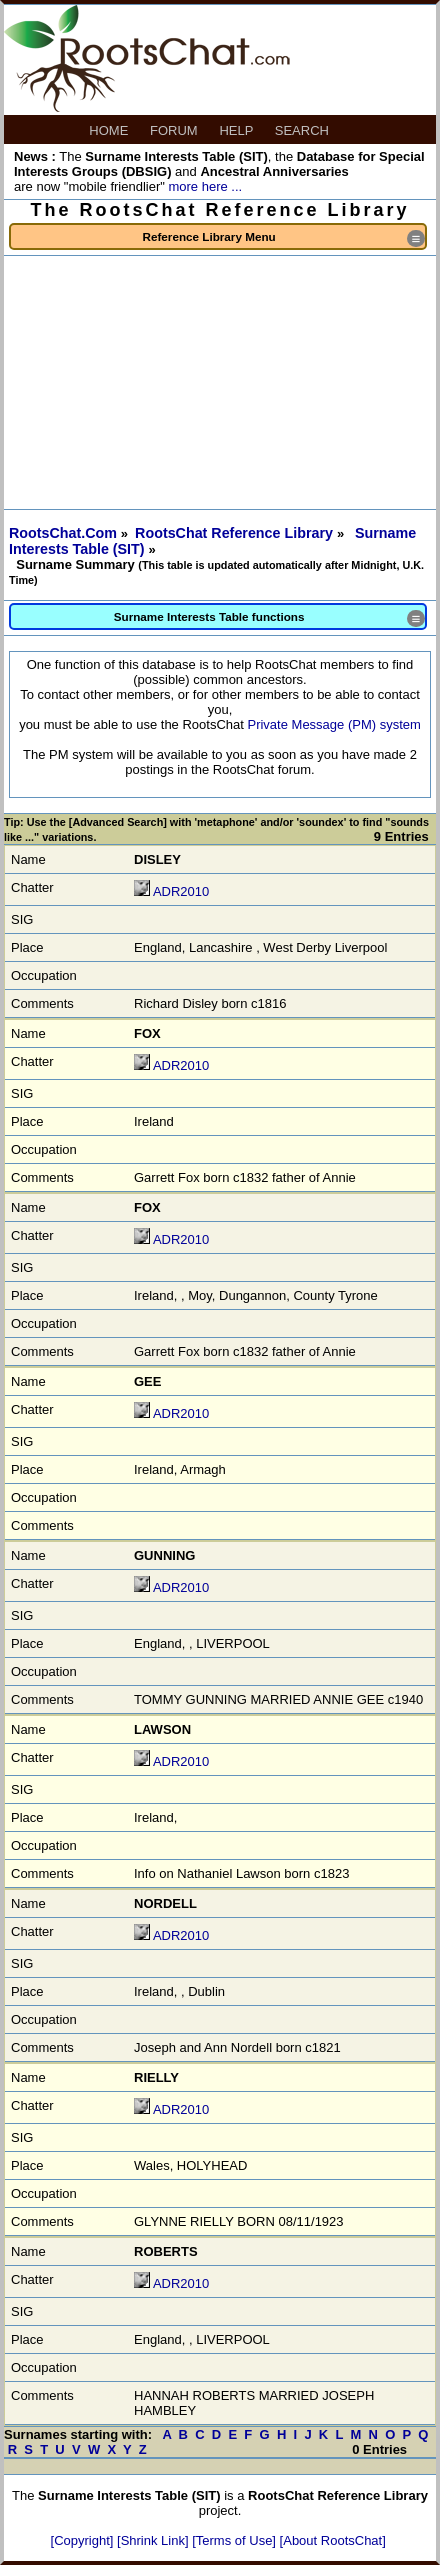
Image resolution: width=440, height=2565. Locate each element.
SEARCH (304, 130)
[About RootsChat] (333, 2540)
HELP (237, 130)
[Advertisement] (220, 382)
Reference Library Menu (284, 238)
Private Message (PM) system (333, 724)
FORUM (175, 130)
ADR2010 (181, 891)
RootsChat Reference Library (236, 533)
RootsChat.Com (63, 533)
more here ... (205, 186)
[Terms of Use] (235, 2540)
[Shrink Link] (154, 2540)
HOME (110, 130)
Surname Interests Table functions (269, 618)
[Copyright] (84, 2540)
